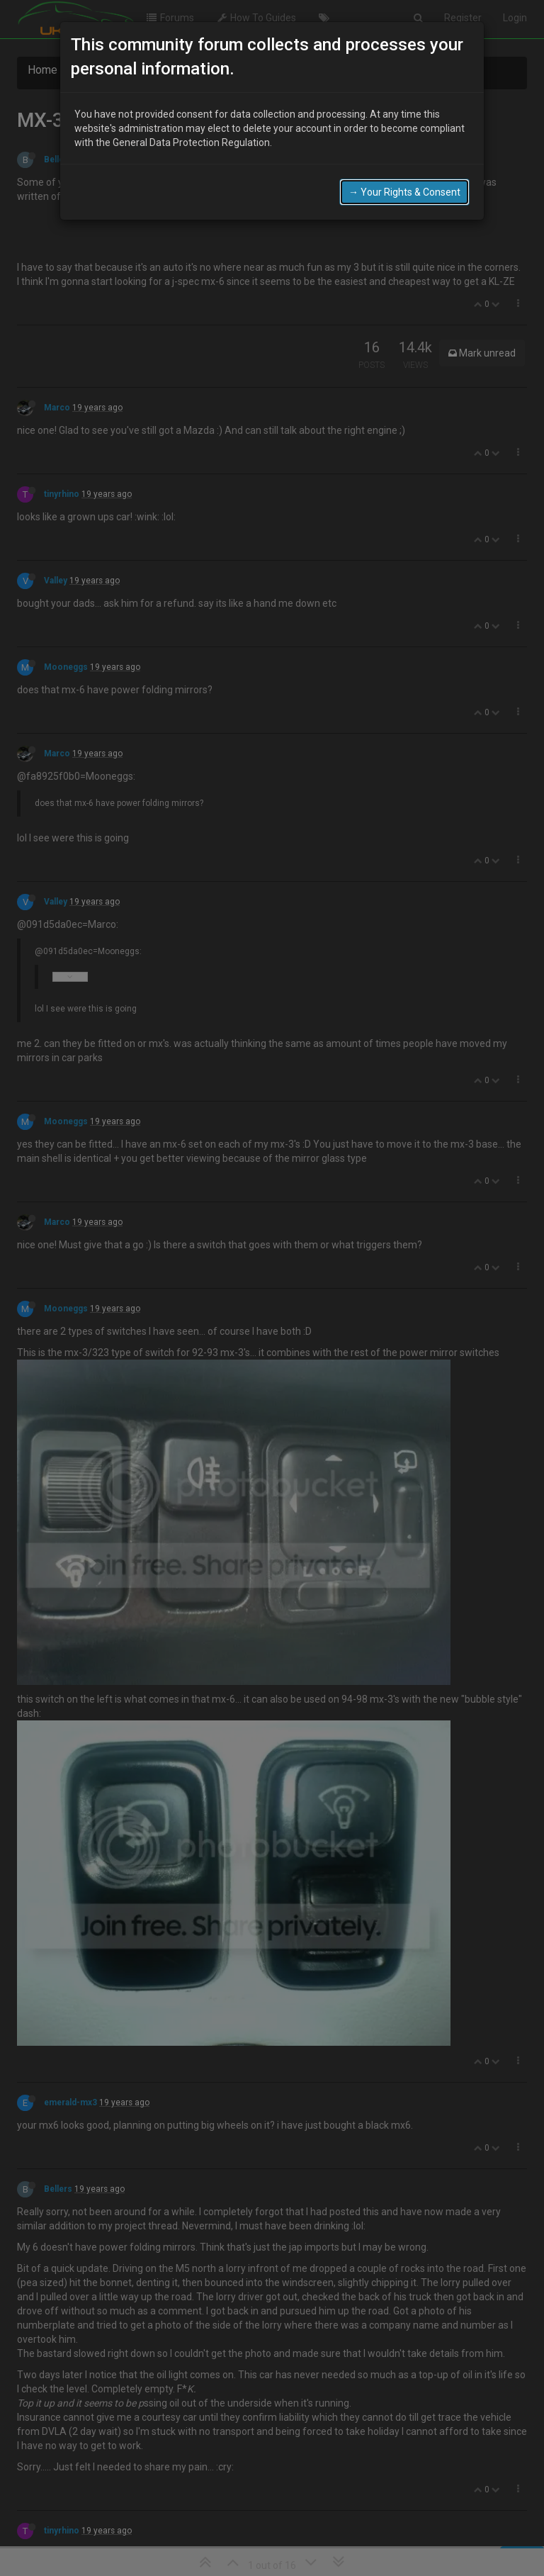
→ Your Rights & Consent (404, 192)
